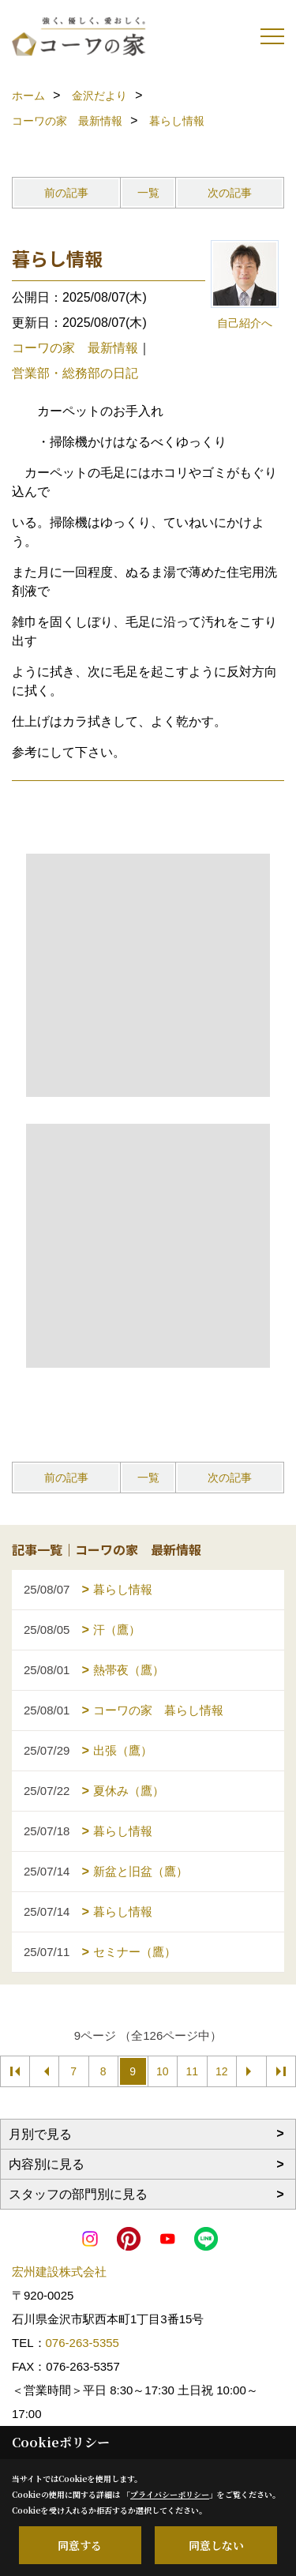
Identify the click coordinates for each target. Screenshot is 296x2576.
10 (162, 2071)
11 (191, 2071)
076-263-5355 (82, 2342)
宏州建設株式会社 (59, 2271)
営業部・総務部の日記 (75, 373)
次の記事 (230, 192)
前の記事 (66, 192)
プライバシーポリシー (169, 2494)
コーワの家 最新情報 (75, 348)
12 (221, 2071)
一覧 (148, 192)
